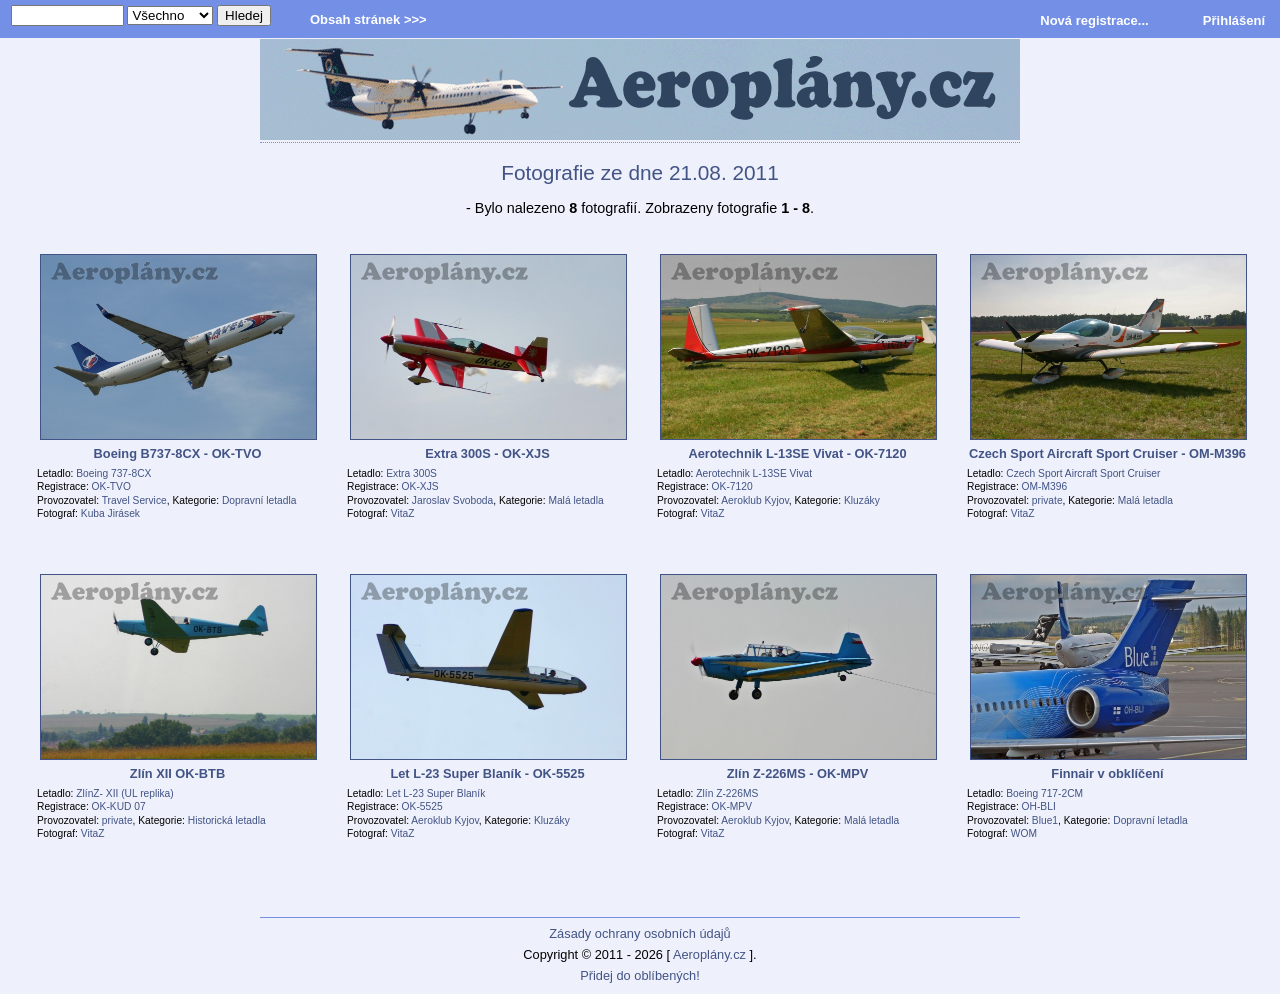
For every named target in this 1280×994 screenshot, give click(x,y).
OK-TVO (111, 486)
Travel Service (134, 500)
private (1047, 500)
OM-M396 (1045, 486)
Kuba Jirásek (110, 513)
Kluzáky (862, 500)
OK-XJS (420, 486)
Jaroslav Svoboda (452, 500)
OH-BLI (1039, 806)
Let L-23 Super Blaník (435, 793)
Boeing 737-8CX (113, 473)
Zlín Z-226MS (727, 793)
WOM (1024, 833)
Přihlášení (1234, 20)
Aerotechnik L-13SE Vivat (754, 473)
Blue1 (1045, 820)
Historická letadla (227, 820)
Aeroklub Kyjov (755, 500)
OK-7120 (732, 486)
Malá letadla (575, 500)
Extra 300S (411, 473)
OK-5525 (422, 806)
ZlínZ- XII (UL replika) (124, 793)
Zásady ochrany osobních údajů (639, 933)
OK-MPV (732, 806)
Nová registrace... (1094, 20)
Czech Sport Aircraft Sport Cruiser (1083, 473)
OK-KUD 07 (119, 806)
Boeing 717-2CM (1044, 793)
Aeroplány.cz (709, 954)
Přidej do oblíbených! (640, 975)
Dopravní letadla (259, 500)
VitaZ (403, 513)
